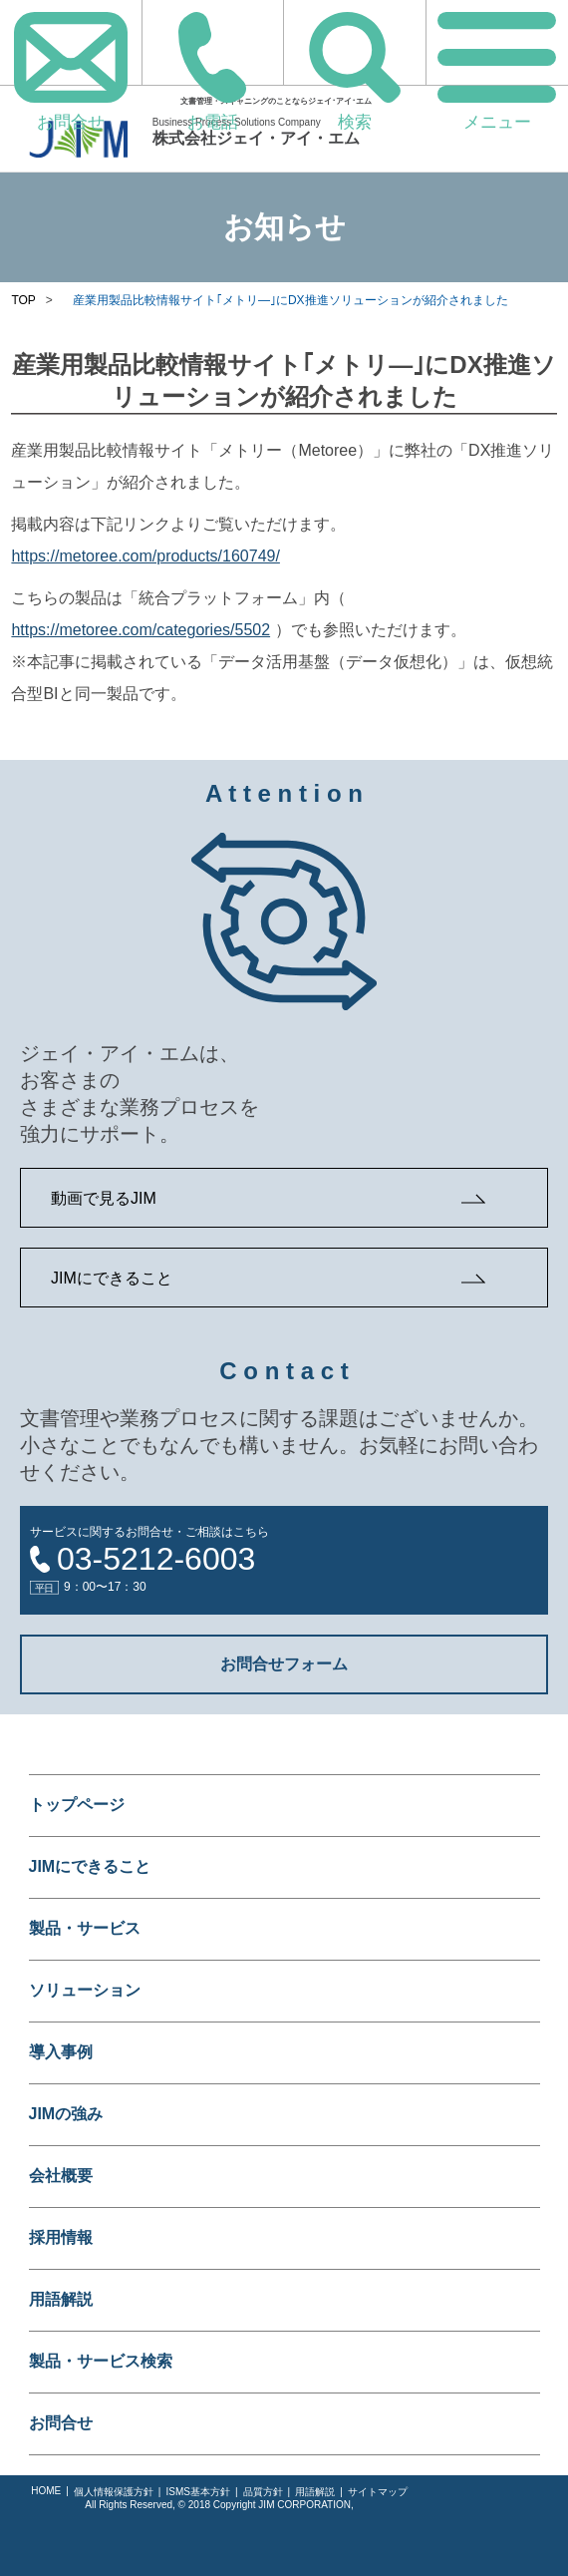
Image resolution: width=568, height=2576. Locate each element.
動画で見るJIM (103, 1198)
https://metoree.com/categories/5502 (140, 629)
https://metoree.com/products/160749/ (145, 556)
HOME (46, 2490)
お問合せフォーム (284, 1664)
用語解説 (61, 2299)
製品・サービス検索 (100, 2361)
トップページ (77, 1804)
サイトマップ (378, 2491)
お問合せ (61, 2422)
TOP (23, 300)
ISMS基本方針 (197, 2491)
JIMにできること (111, 1278)
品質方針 (263, 2491)
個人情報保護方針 (113, 2491)
